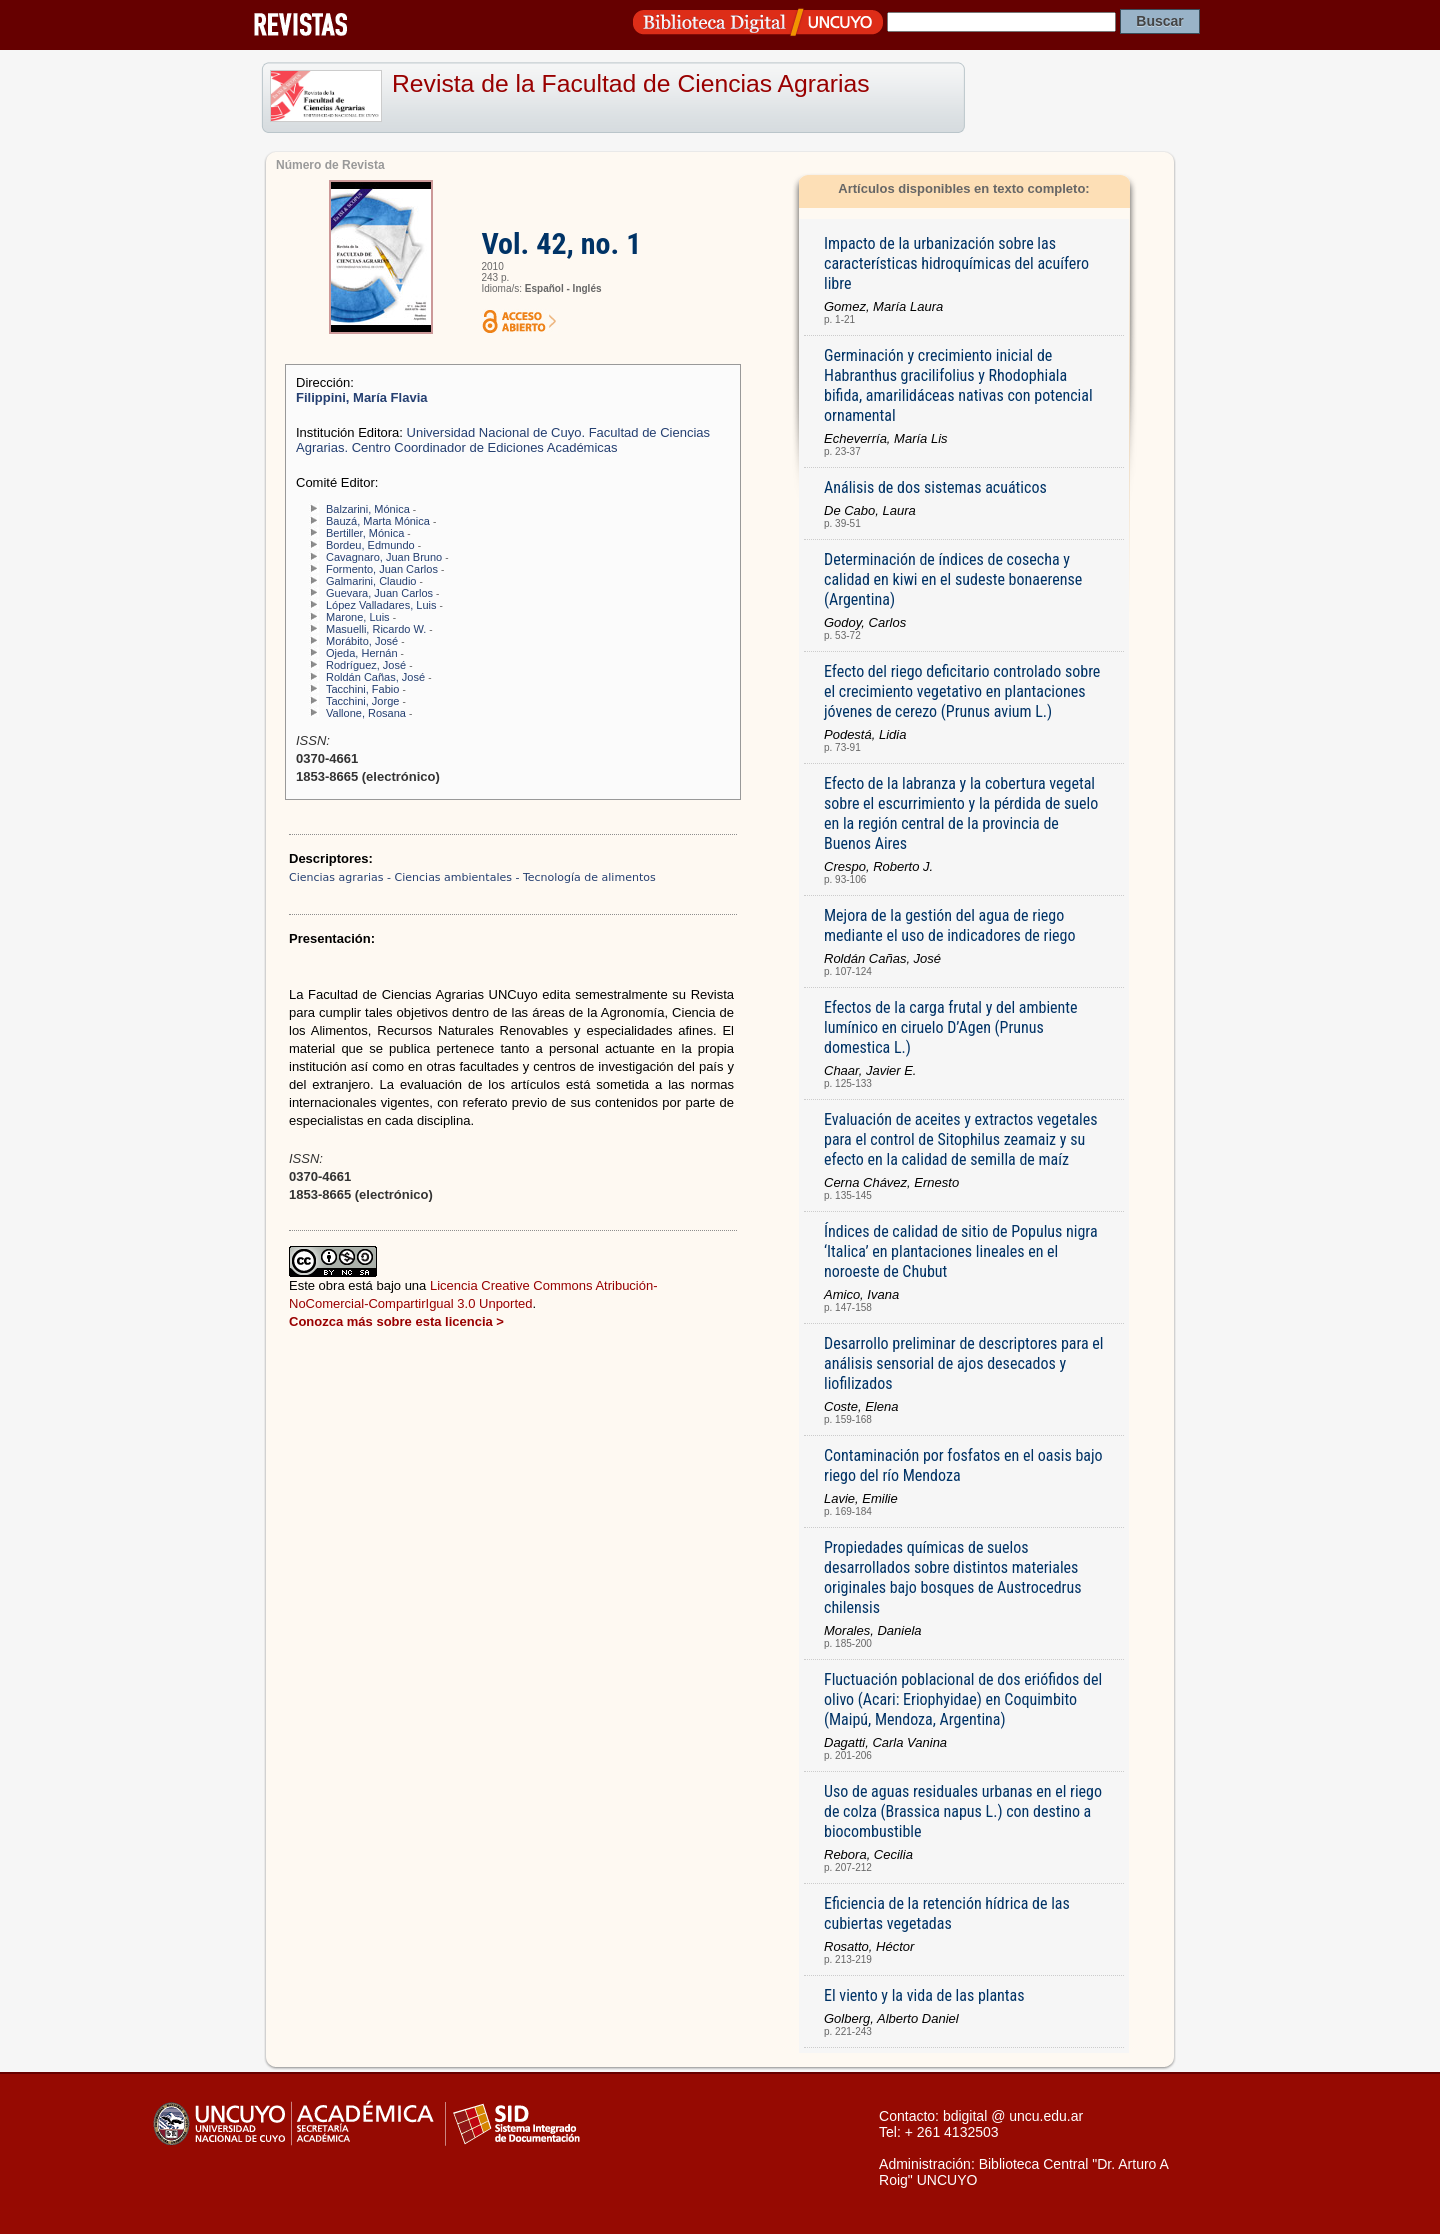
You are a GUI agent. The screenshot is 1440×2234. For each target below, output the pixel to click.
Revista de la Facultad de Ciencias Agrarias (631, 83)
